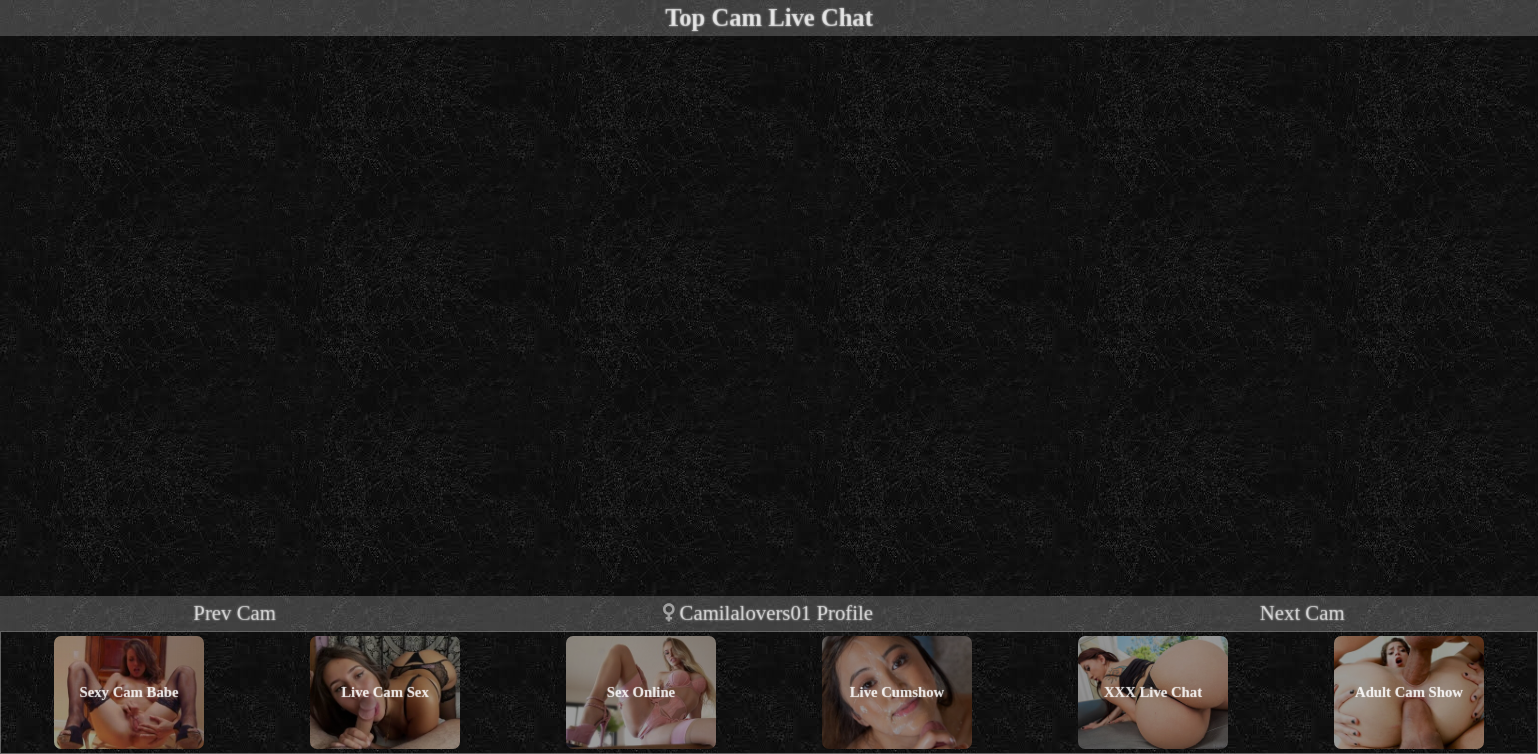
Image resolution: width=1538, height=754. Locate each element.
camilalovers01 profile (768, 612)
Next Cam (1302, 612)
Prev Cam (234, 612)
